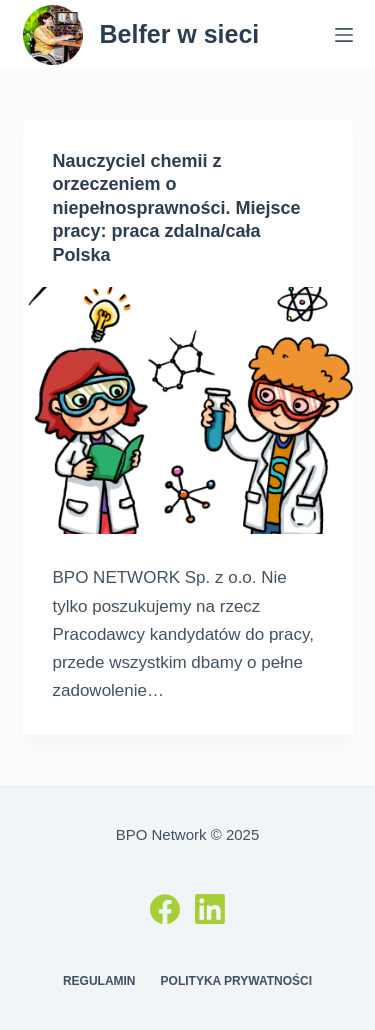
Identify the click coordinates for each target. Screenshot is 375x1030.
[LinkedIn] (210, 909)
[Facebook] (165, 909)
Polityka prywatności (237, 981)
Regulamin (99, 981)
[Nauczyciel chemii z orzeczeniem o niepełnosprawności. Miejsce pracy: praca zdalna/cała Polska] (188, 411)
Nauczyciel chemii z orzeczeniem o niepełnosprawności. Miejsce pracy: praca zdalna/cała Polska (177, 208)
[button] (42, 64)
